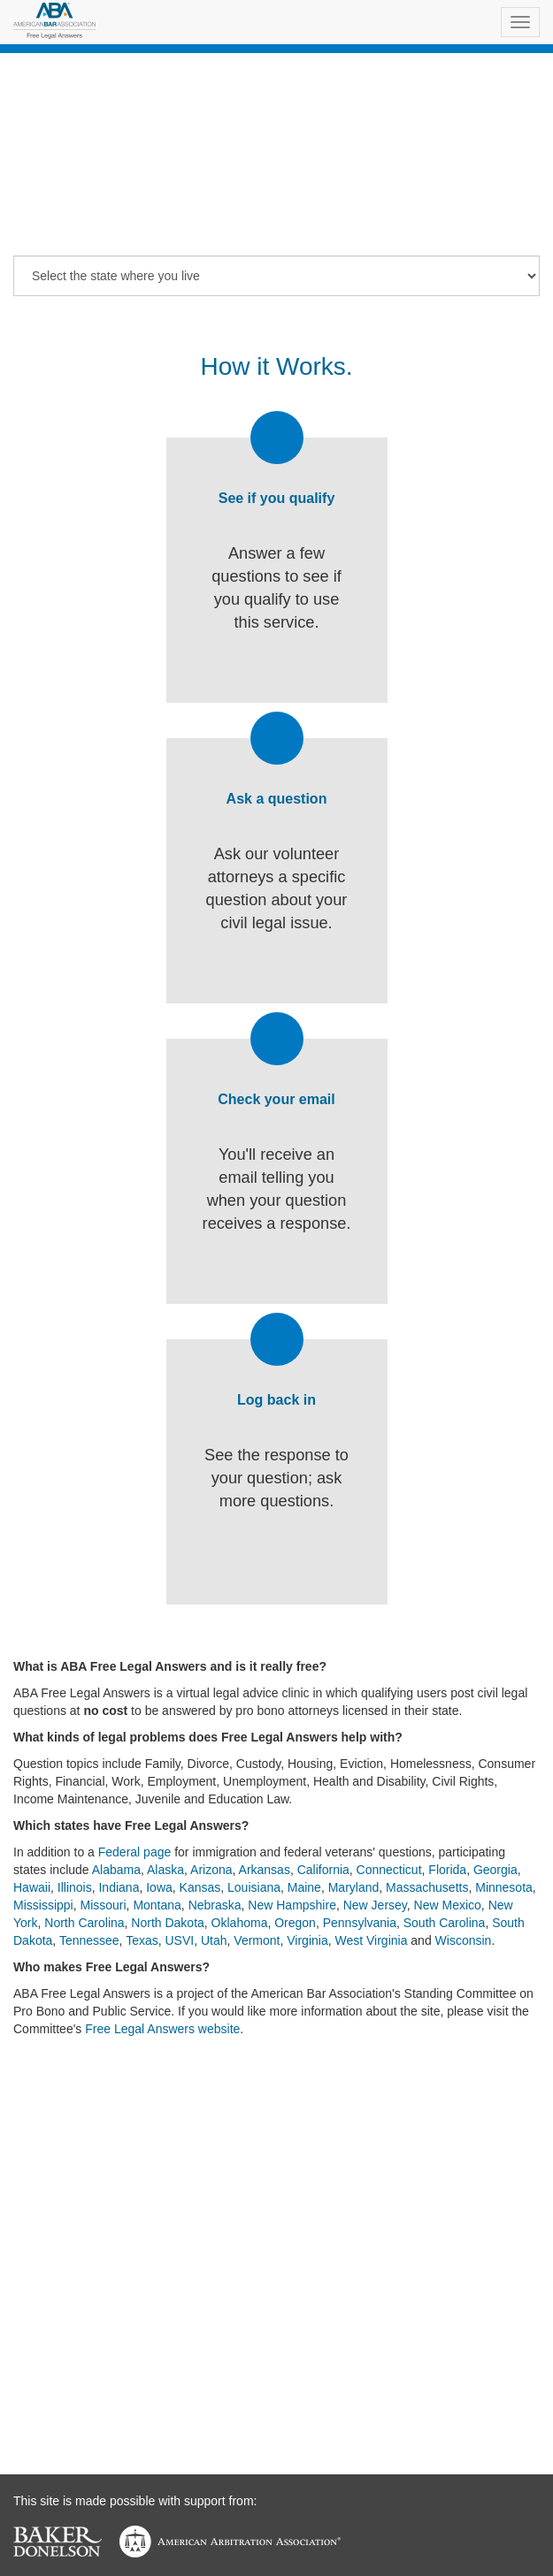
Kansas (200, 1887)
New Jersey (375, 1905)
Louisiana (253, 1887)
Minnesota (504, 1887)
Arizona (211, 1870)
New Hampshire (292, 1905)
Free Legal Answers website (162, 2029)
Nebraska (215, 1905)
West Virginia (370, 1940)
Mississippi (43, 1905)
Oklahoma (239, 1923)
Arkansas (264, 1870)
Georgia (495, 1870)
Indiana (118, 1887)
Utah (214, 1940)
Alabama (116, 1870)
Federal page (135, 1852)
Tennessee (89, 1940)
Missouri (103, 1905)
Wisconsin (463, 1940)
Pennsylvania (359, 1923)
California (323, 1870)
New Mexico (447, 1905)
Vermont (257, 1940)
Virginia (307, 1940)
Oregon (295, 1923)
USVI (180, 1940)
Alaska (165, 1870)
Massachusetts (427, 1887)
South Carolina (444, 1923)
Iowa (159, 1887)
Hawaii (31, 1887)
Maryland (354, 1887)
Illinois (75, 1887)
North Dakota (167, 1923)
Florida (447, 1870)
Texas (142, 1940)
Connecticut (389, 1870)
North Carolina (84, 1923)
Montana (156, 1905)
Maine (304, 1887)
